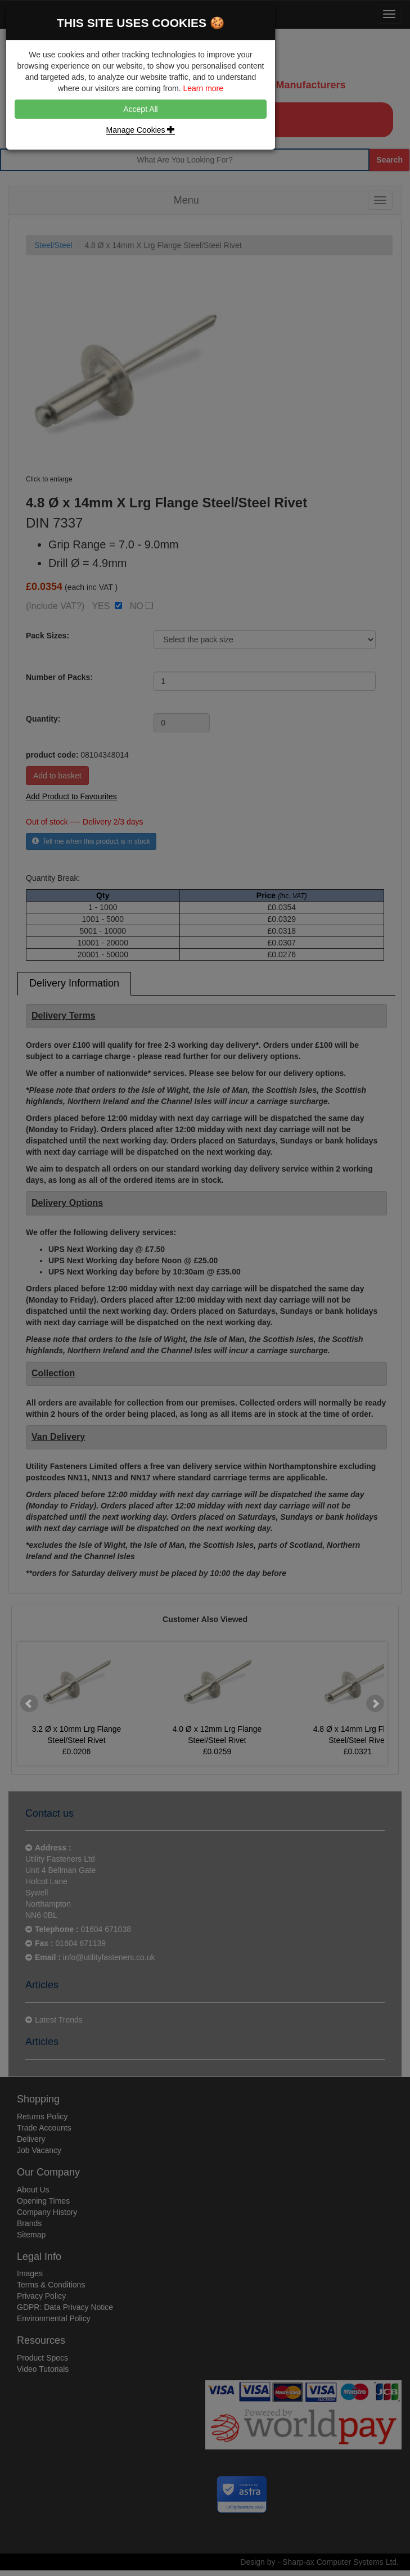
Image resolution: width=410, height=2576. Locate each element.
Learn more (203, 88)
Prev (29, 1704)
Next (375, 1704)
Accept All (140, 109)
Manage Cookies (140, 129)
